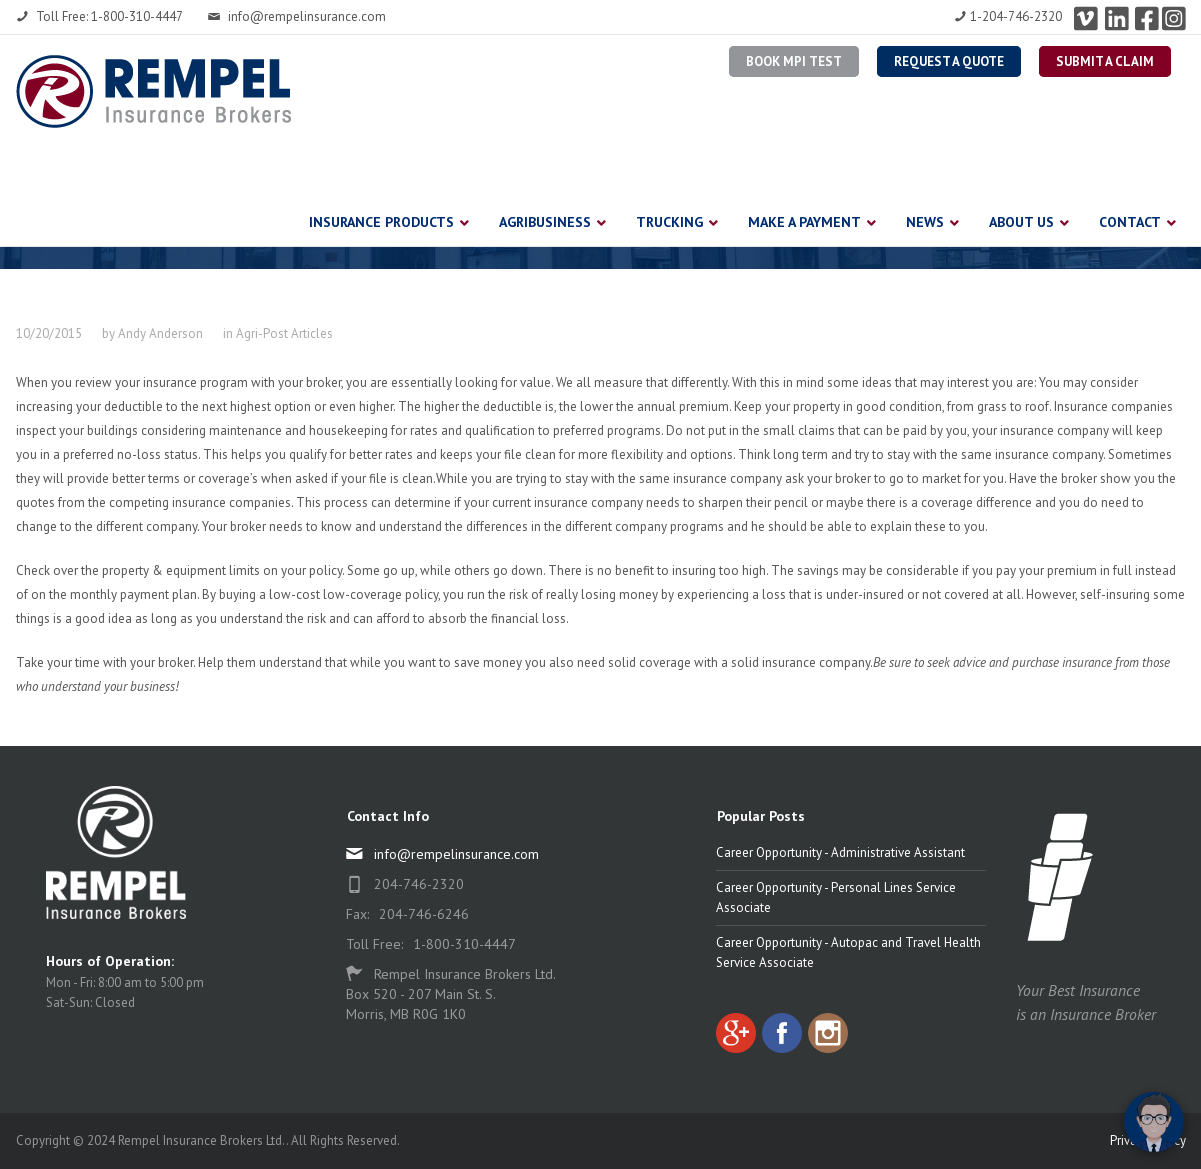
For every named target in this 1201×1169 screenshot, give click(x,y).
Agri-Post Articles (284, 333)
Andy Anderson (160, 333)
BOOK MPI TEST (794, 61)
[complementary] (1056, 1059)
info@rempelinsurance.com (297, 16)
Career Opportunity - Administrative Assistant (840, 852)
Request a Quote (949, 61)
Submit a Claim (1105, 61)
